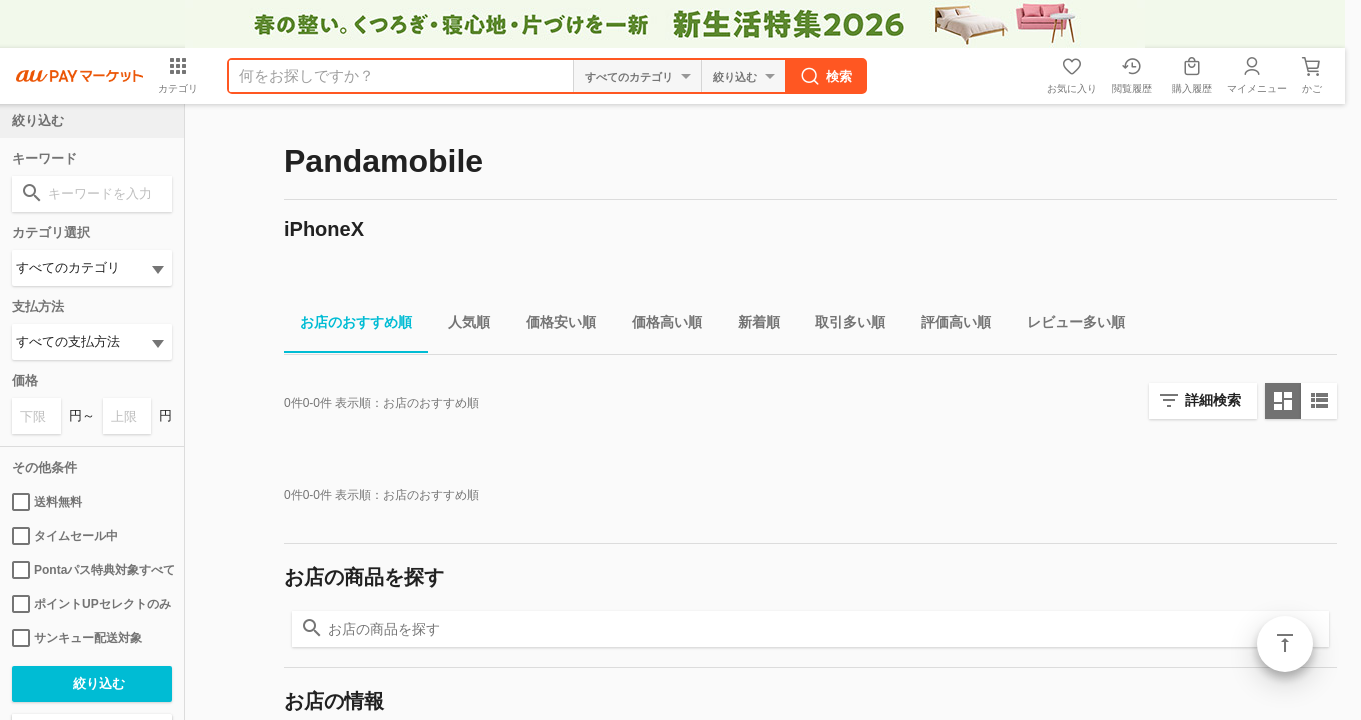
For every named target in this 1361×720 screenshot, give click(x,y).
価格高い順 (659, 325)
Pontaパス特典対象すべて (92, 570)
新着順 (751, 325)
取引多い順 (842, 325)
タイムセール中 (65, 536)
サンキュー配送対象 (77, 638)
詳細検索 (1213, 400)
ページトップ (1285, 644)
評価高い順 (948, 325)
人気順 (461, 325)
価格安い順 (553, 325)
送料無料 (47, 502)
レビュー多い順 (1068, 325)
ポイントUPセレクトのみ (91, 604)
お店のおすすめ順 (348, 325)
